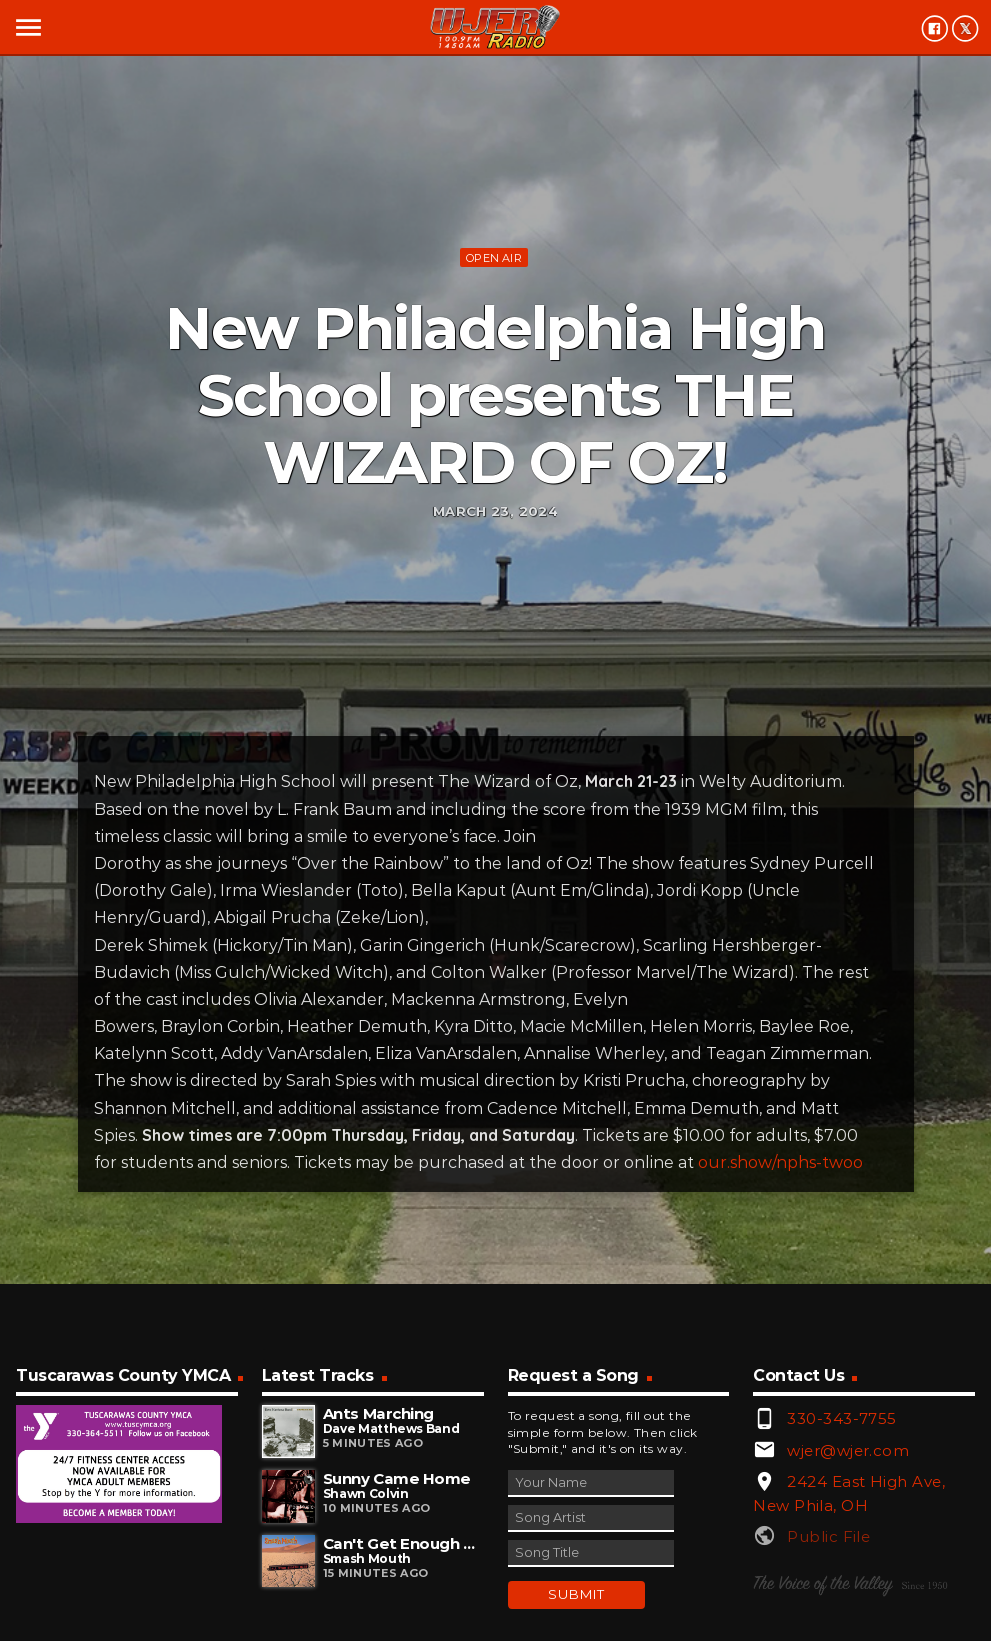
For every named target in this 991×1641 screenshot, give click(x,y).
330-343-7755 (841, 1418)
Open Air (494, 258)
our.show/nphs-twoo (780, 1162)
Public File (828, 1536)
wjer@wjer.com (848, 1450)
